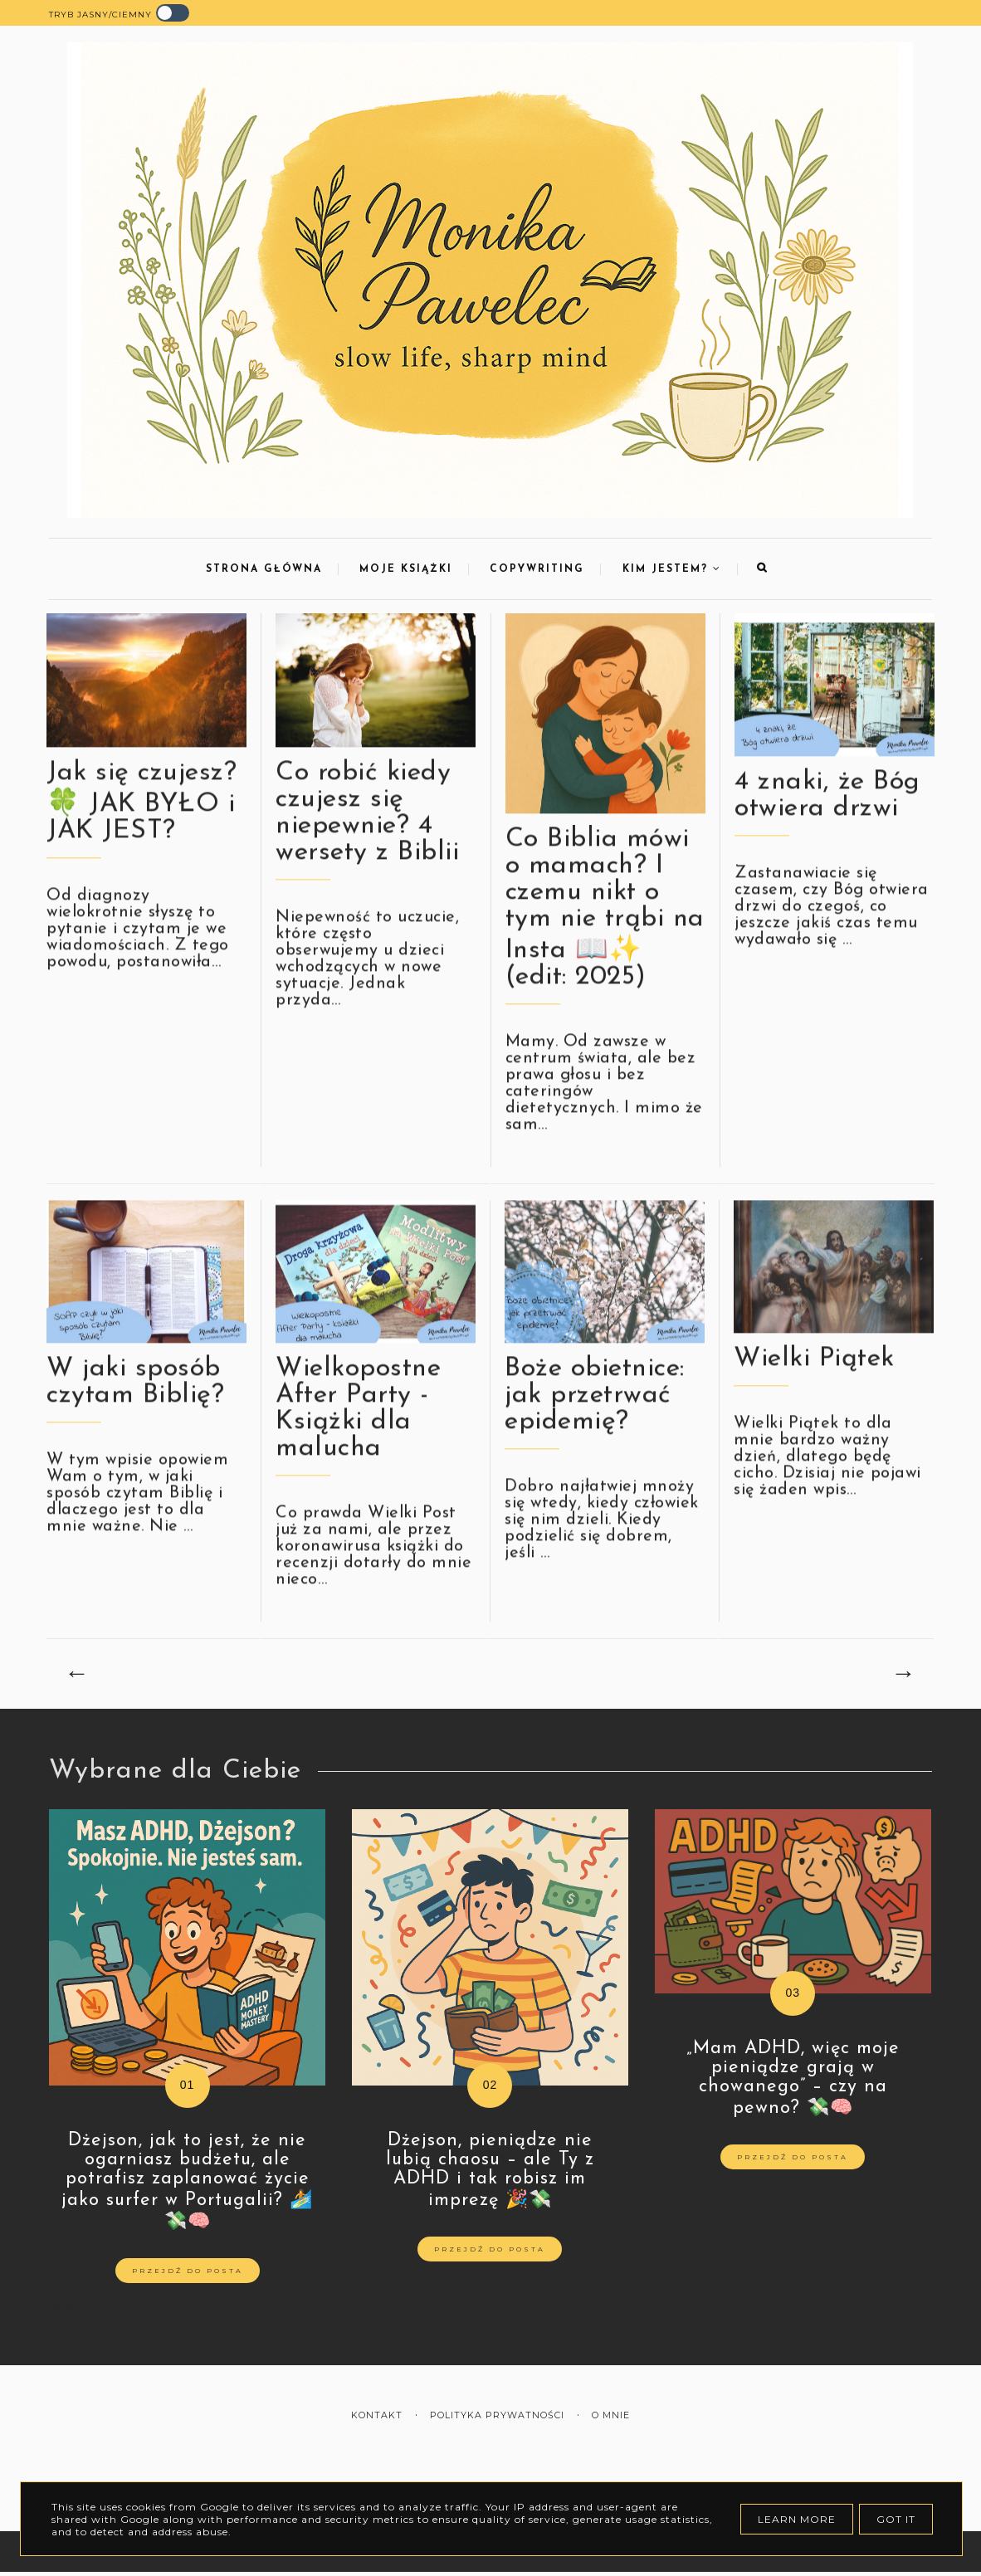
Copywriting (537, 569)
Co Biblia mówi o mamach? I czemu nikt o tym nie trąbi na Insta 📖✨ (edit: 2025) (605, 924)
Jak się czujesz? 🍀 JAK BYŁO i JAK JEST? (141, 818)
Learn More (797, 2519)
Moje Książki (405, 569)
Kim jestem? (671, 569)
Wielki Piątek (814, 1375)
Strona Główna (264, 569)
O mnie (611, 2415)
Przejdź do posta (187, 2270)
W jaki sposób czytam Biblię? (135, 1398)
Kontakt (377, 2415)
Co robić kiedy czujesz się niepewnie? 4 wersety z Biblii (367, 829)
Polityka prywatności (497, 2415)
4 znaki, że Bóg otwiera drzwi (827, 811)
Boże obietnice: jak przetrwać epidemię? (595, 1411)
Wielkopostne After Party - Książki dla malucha (358, 1425)
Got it (895, 2519)
